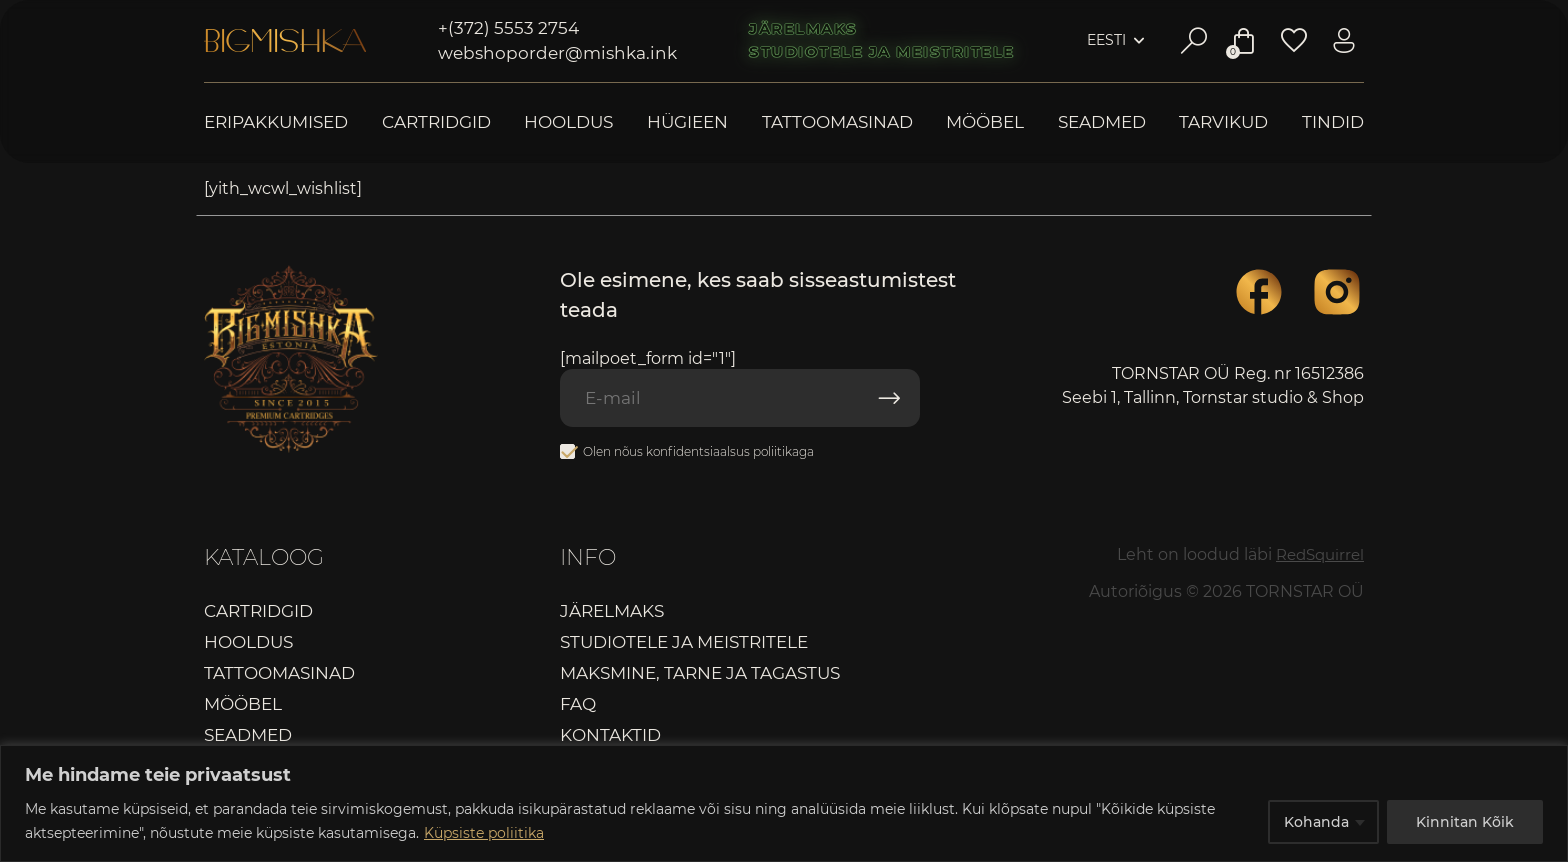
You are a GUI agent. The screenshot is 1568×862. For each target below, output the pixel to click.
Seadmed (1102, 122)
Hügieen (687, 122)
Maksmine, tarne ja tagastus (700, 676)
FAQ (578, 707)
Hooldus (568, 122)
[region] (784, 803)
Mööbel (985, 122)
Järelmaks (803, 29)
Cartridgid (436, 122)
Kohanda (1316, 821)
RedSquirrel (1316, 556)
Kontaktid (610, 738)
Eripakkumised (276, 122)
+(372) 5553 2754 (508, 28)
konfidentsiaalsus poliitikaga (730, 453)
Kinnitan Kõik (1465, 821)
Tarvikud (1223, 122)
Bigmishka (285, 41)
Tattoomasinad (837, 122)
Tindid (1333, 122)
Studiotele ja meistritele (882, 52)
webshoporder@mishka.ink (557, 53)
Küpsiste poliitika (484, 833)
